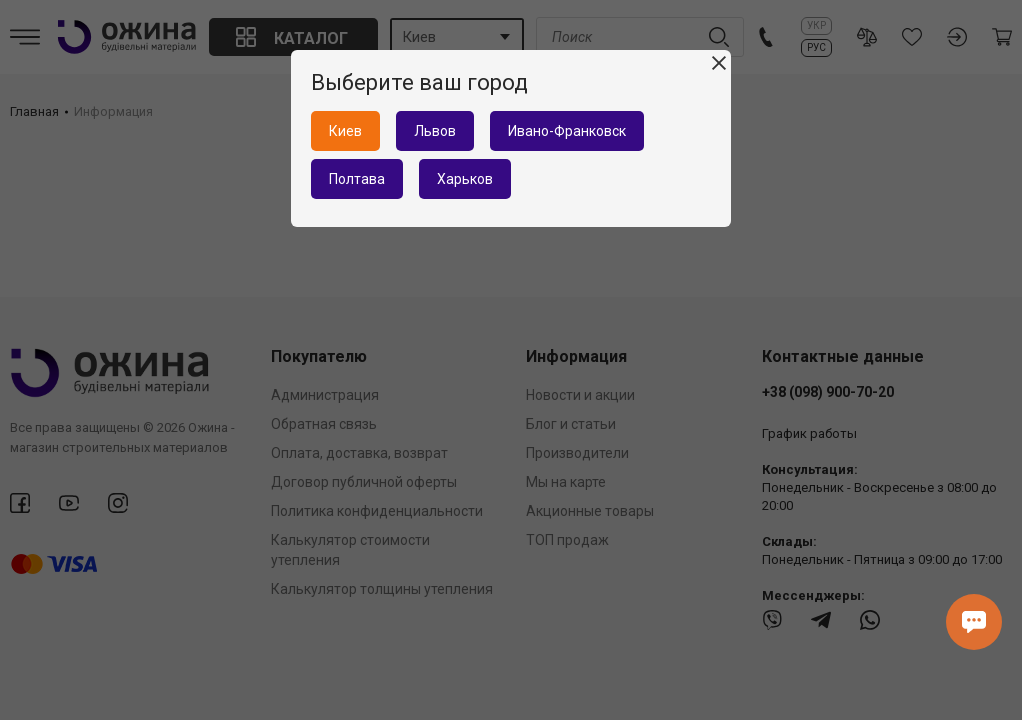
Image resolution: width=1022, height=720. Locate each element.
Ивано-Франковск (567, 131)
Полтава (357, 179)
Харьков (465, 179)
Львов (435, 131)
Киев (345, 131)
